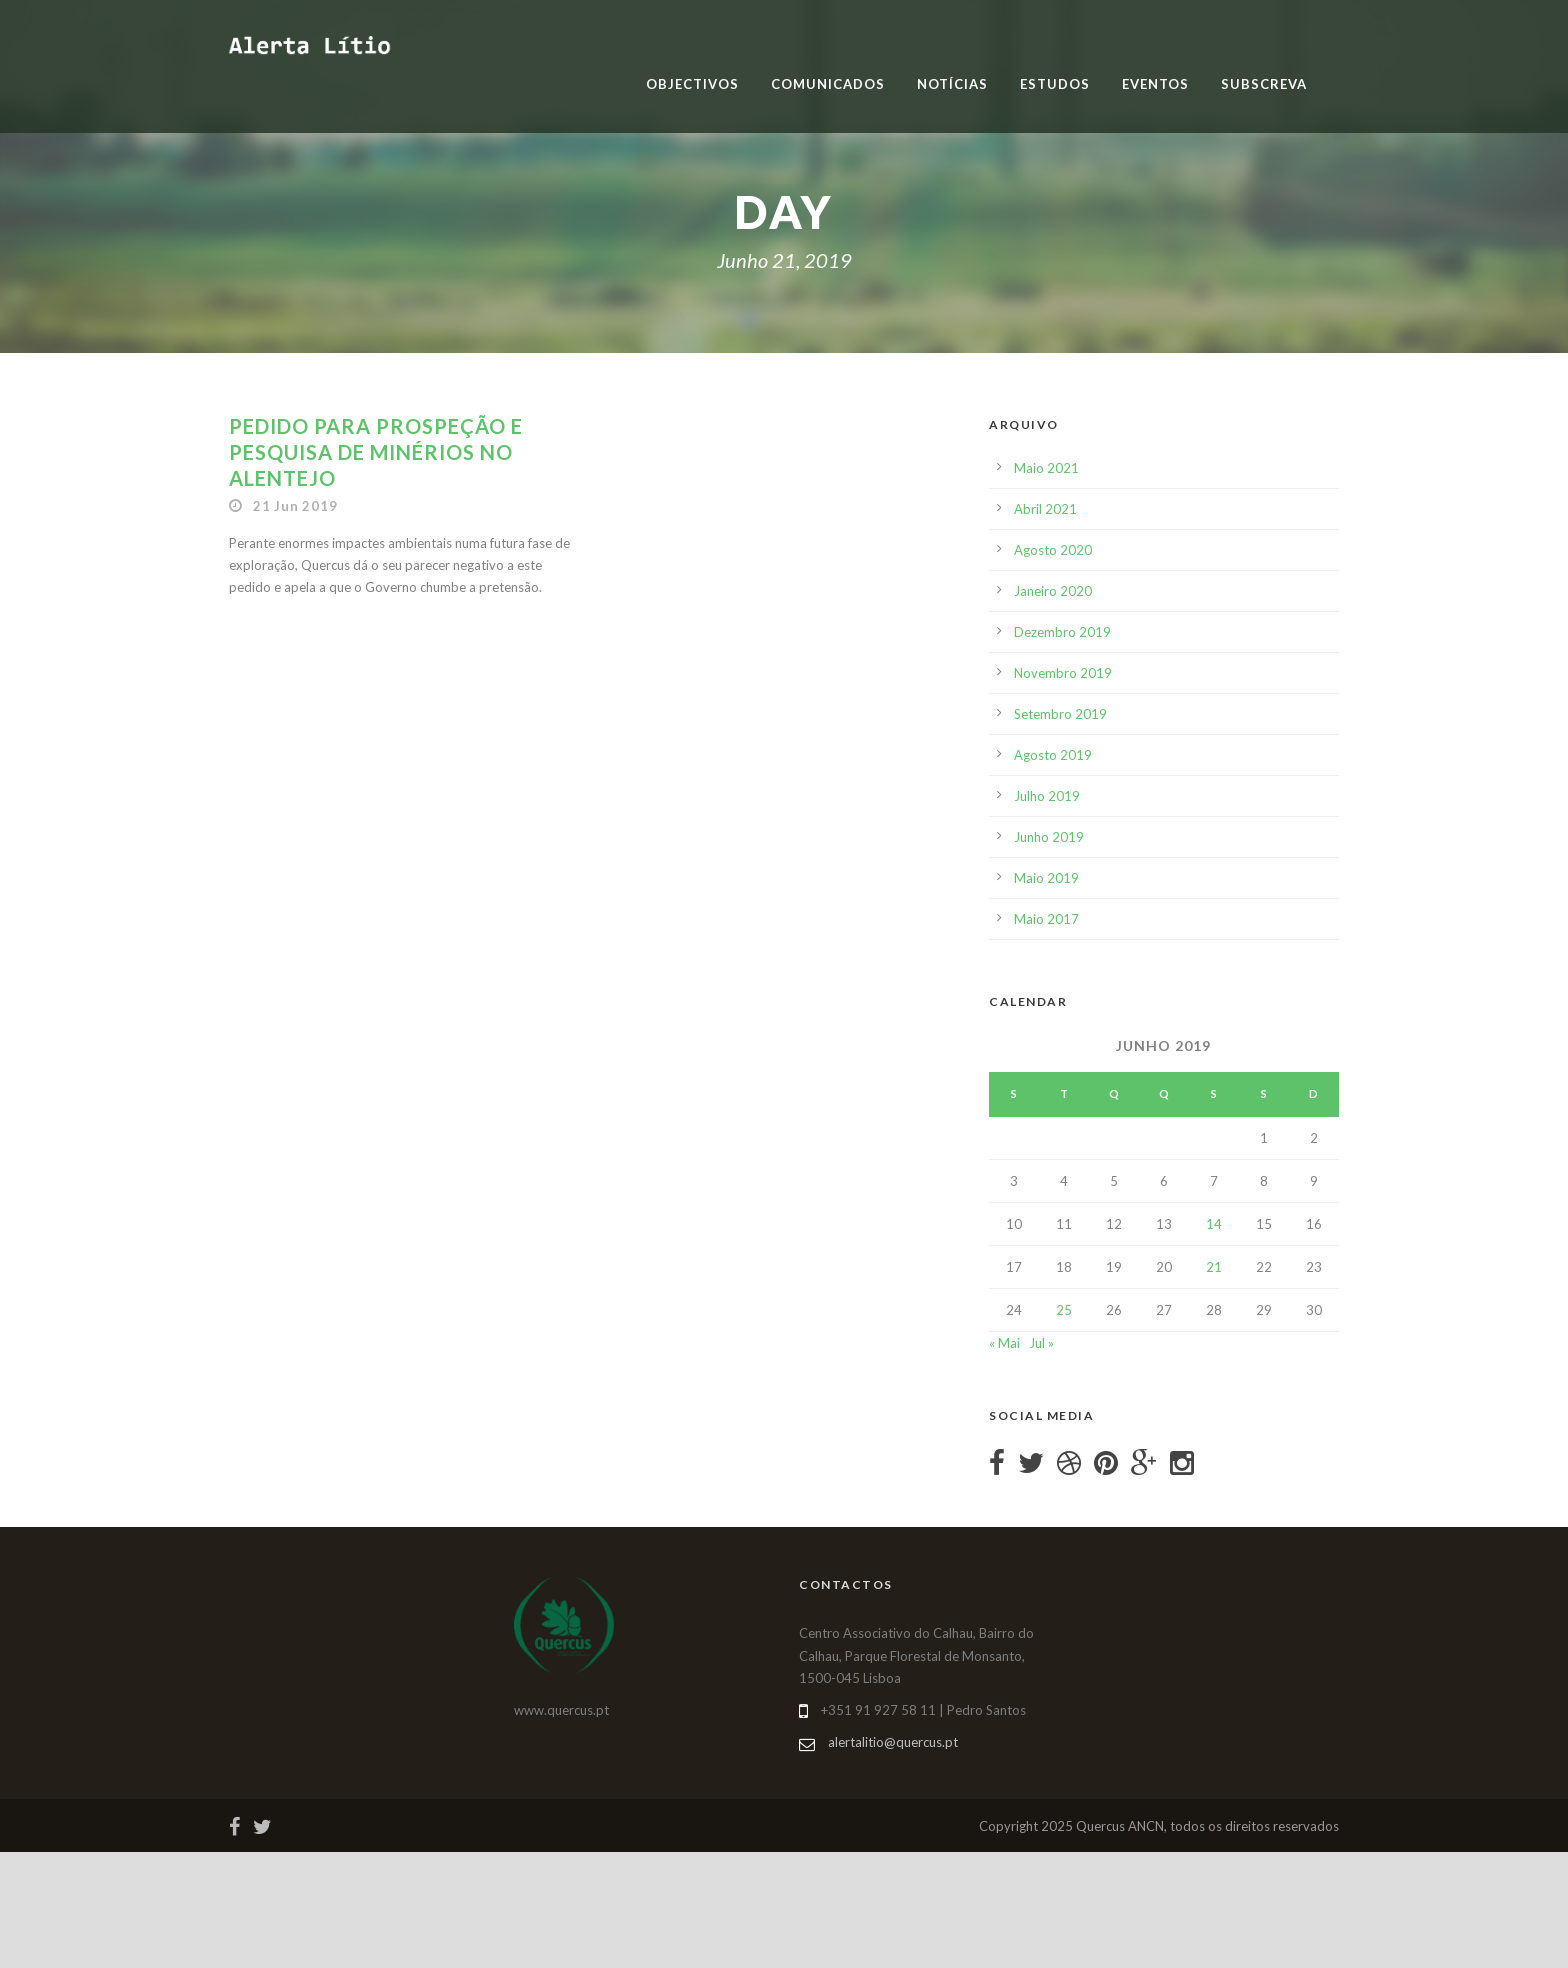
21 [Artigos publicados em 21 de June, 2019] (1214, 1267)
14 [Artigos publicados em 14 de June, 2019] (1214, 1224)
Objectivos (692, 84)
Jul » (1041, 1343)
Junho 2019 (1049, 837)
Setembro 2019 (1060, 714)
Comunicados (828, 84)
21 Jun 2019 (295, 506)
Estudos (1055, 84)
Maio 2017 (1046, 919)
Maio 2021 (1046, 468)
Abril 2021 (1045, 509)
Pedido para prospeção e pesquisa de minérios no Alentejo (376, 452)
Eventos (1155, 84)
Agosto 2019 (1053, 755)
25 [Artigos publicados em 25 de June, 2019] (1064, 1310)
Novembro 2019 (1063, 673)
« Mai (1004, 1343)
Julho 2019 (1047, 796)
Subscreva (1264, 84)
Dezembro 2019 (1062, 632)
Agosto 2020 (1053, 550)
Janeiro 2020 (1053, 591)
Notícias (952, 84)
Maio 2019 (1046, 878)
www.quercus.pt (561, 1710)
